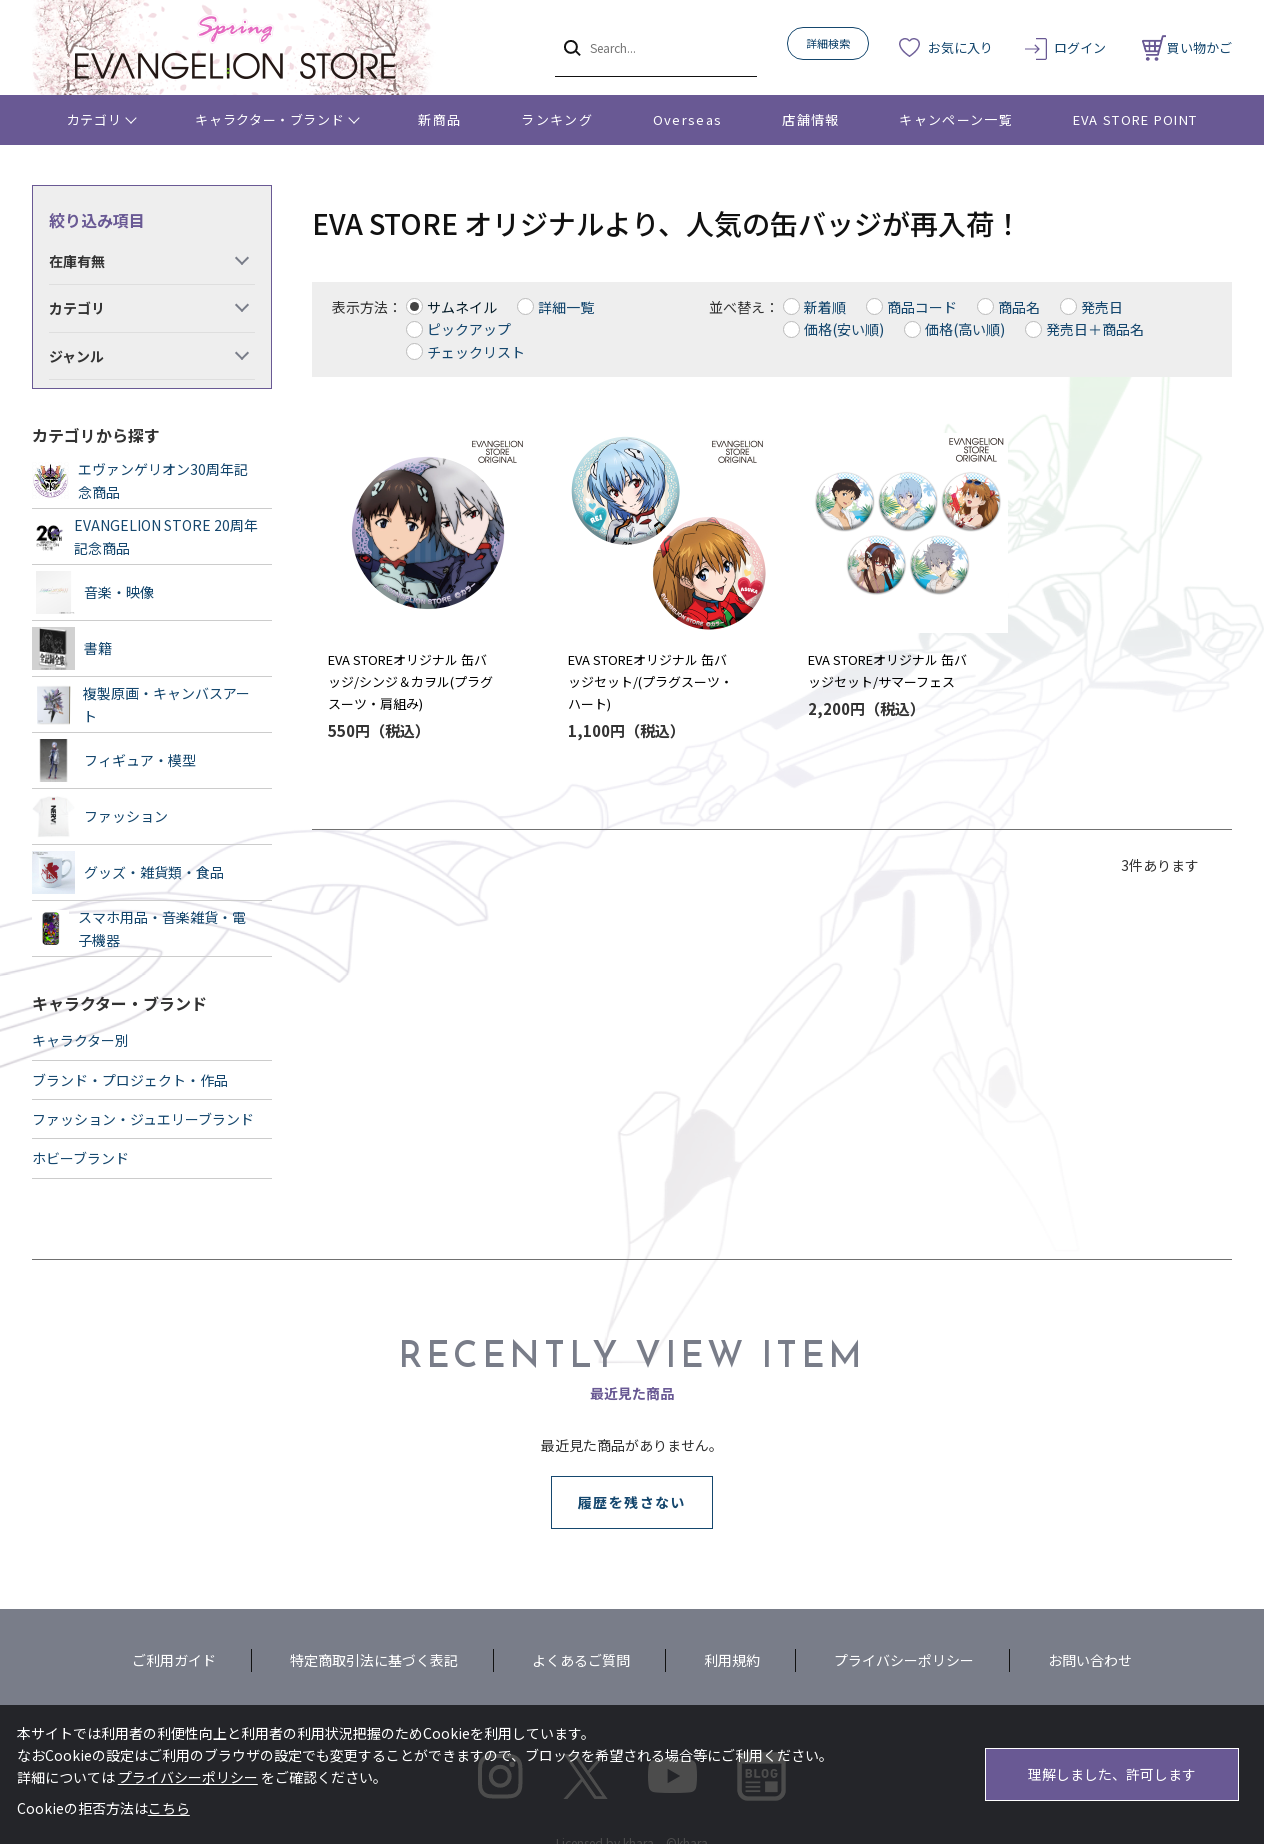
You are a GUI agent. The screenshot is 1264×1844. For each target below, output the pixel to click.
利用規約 (732, 1660)
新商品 (439, 119)
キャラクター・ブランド (269, 119)
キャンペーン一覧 (955, 119)
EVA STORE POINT (1135, 119)
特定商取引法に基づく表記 (374, 1660)
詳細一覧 (566, 307)
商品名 (1019, 307)
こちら (169, 1808)
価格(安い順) (844, 329)
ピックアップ (469, 329)
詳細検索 (828, 43)
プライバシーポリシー (904, 1660)
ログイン (1080, 47)
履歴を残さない (632, 1502)
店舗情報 (810, 119)
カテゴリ (94, 119)
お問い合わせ (1090, 1660)
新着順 (825, 307)
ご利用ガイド (174, 1660)
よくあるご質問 (581, 1660)
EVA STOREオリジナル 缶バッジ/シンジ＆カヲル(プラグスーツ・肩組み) (410, 681)
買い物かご (1187, 47)
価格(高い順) (965, 329)
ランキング (557, 119)
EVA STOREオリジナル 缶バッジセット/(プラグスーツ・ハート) (650, 681)
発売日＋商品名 (1095, 329)
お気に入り (960, 47)
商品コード (922, 307)
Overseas (687, 119)
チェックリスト (476, 352)
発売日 (1102, 307)
